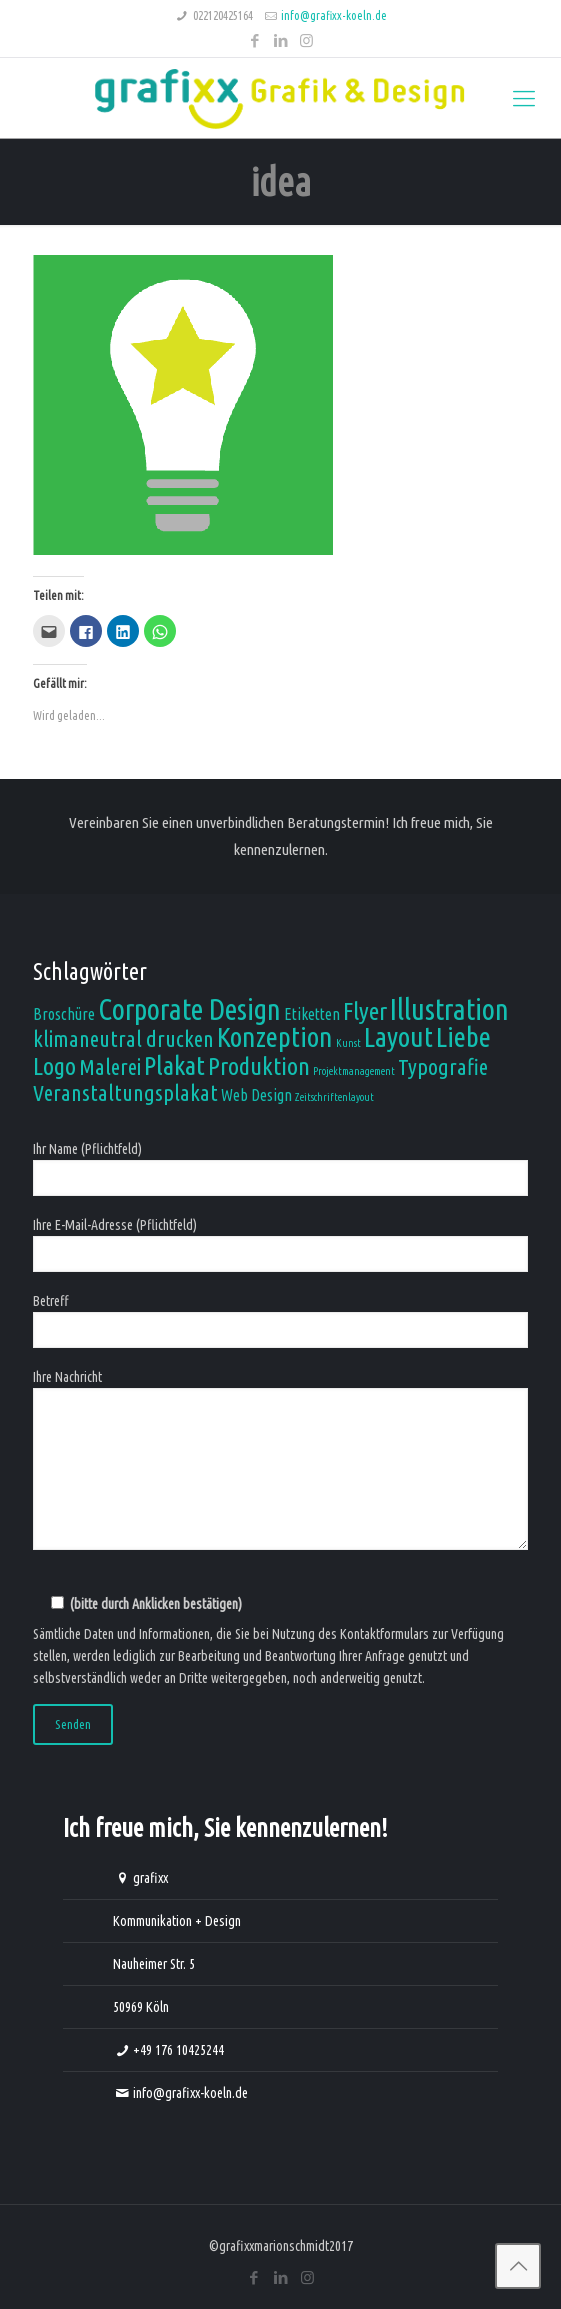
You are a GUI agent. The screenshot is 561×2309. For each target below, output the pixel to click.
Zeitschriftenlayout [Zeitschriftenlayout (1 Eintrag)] (334, 1097)
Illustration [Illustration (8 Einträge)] (449, 1009)
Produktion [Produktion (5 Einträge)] (259, 1066)
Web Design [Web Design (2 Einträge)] (256, 1095)
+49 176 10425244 (178, 2050)
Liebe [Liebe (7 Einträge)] (463, 1036)
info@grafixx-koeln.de (334, 15)
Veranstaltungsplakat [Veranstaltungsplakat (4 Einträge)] (125, 1092)
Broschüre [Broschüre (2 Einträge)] (64, 1014)
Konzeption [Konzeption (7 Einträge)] (275, 1036)
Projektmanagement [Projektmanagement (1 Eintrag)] (354, 1071)
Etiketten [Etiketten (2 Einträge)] (312, 1014)
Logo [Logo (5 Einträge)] (54, 1066)
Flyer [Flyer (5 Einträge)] (365, 1011)
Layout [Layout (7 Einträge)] (398, 1036)
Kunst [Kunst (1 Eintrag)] (348, 1043)
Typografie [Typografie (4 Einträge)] (443, 1066)
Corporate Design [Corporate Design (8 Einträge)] (189, 1009)
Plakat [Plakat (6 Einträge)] (174, 1065)
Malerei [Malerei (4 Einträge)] (110, 1066)
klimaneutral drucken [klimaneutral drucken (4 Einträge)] (123, 1038)
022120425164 (223, 15)
